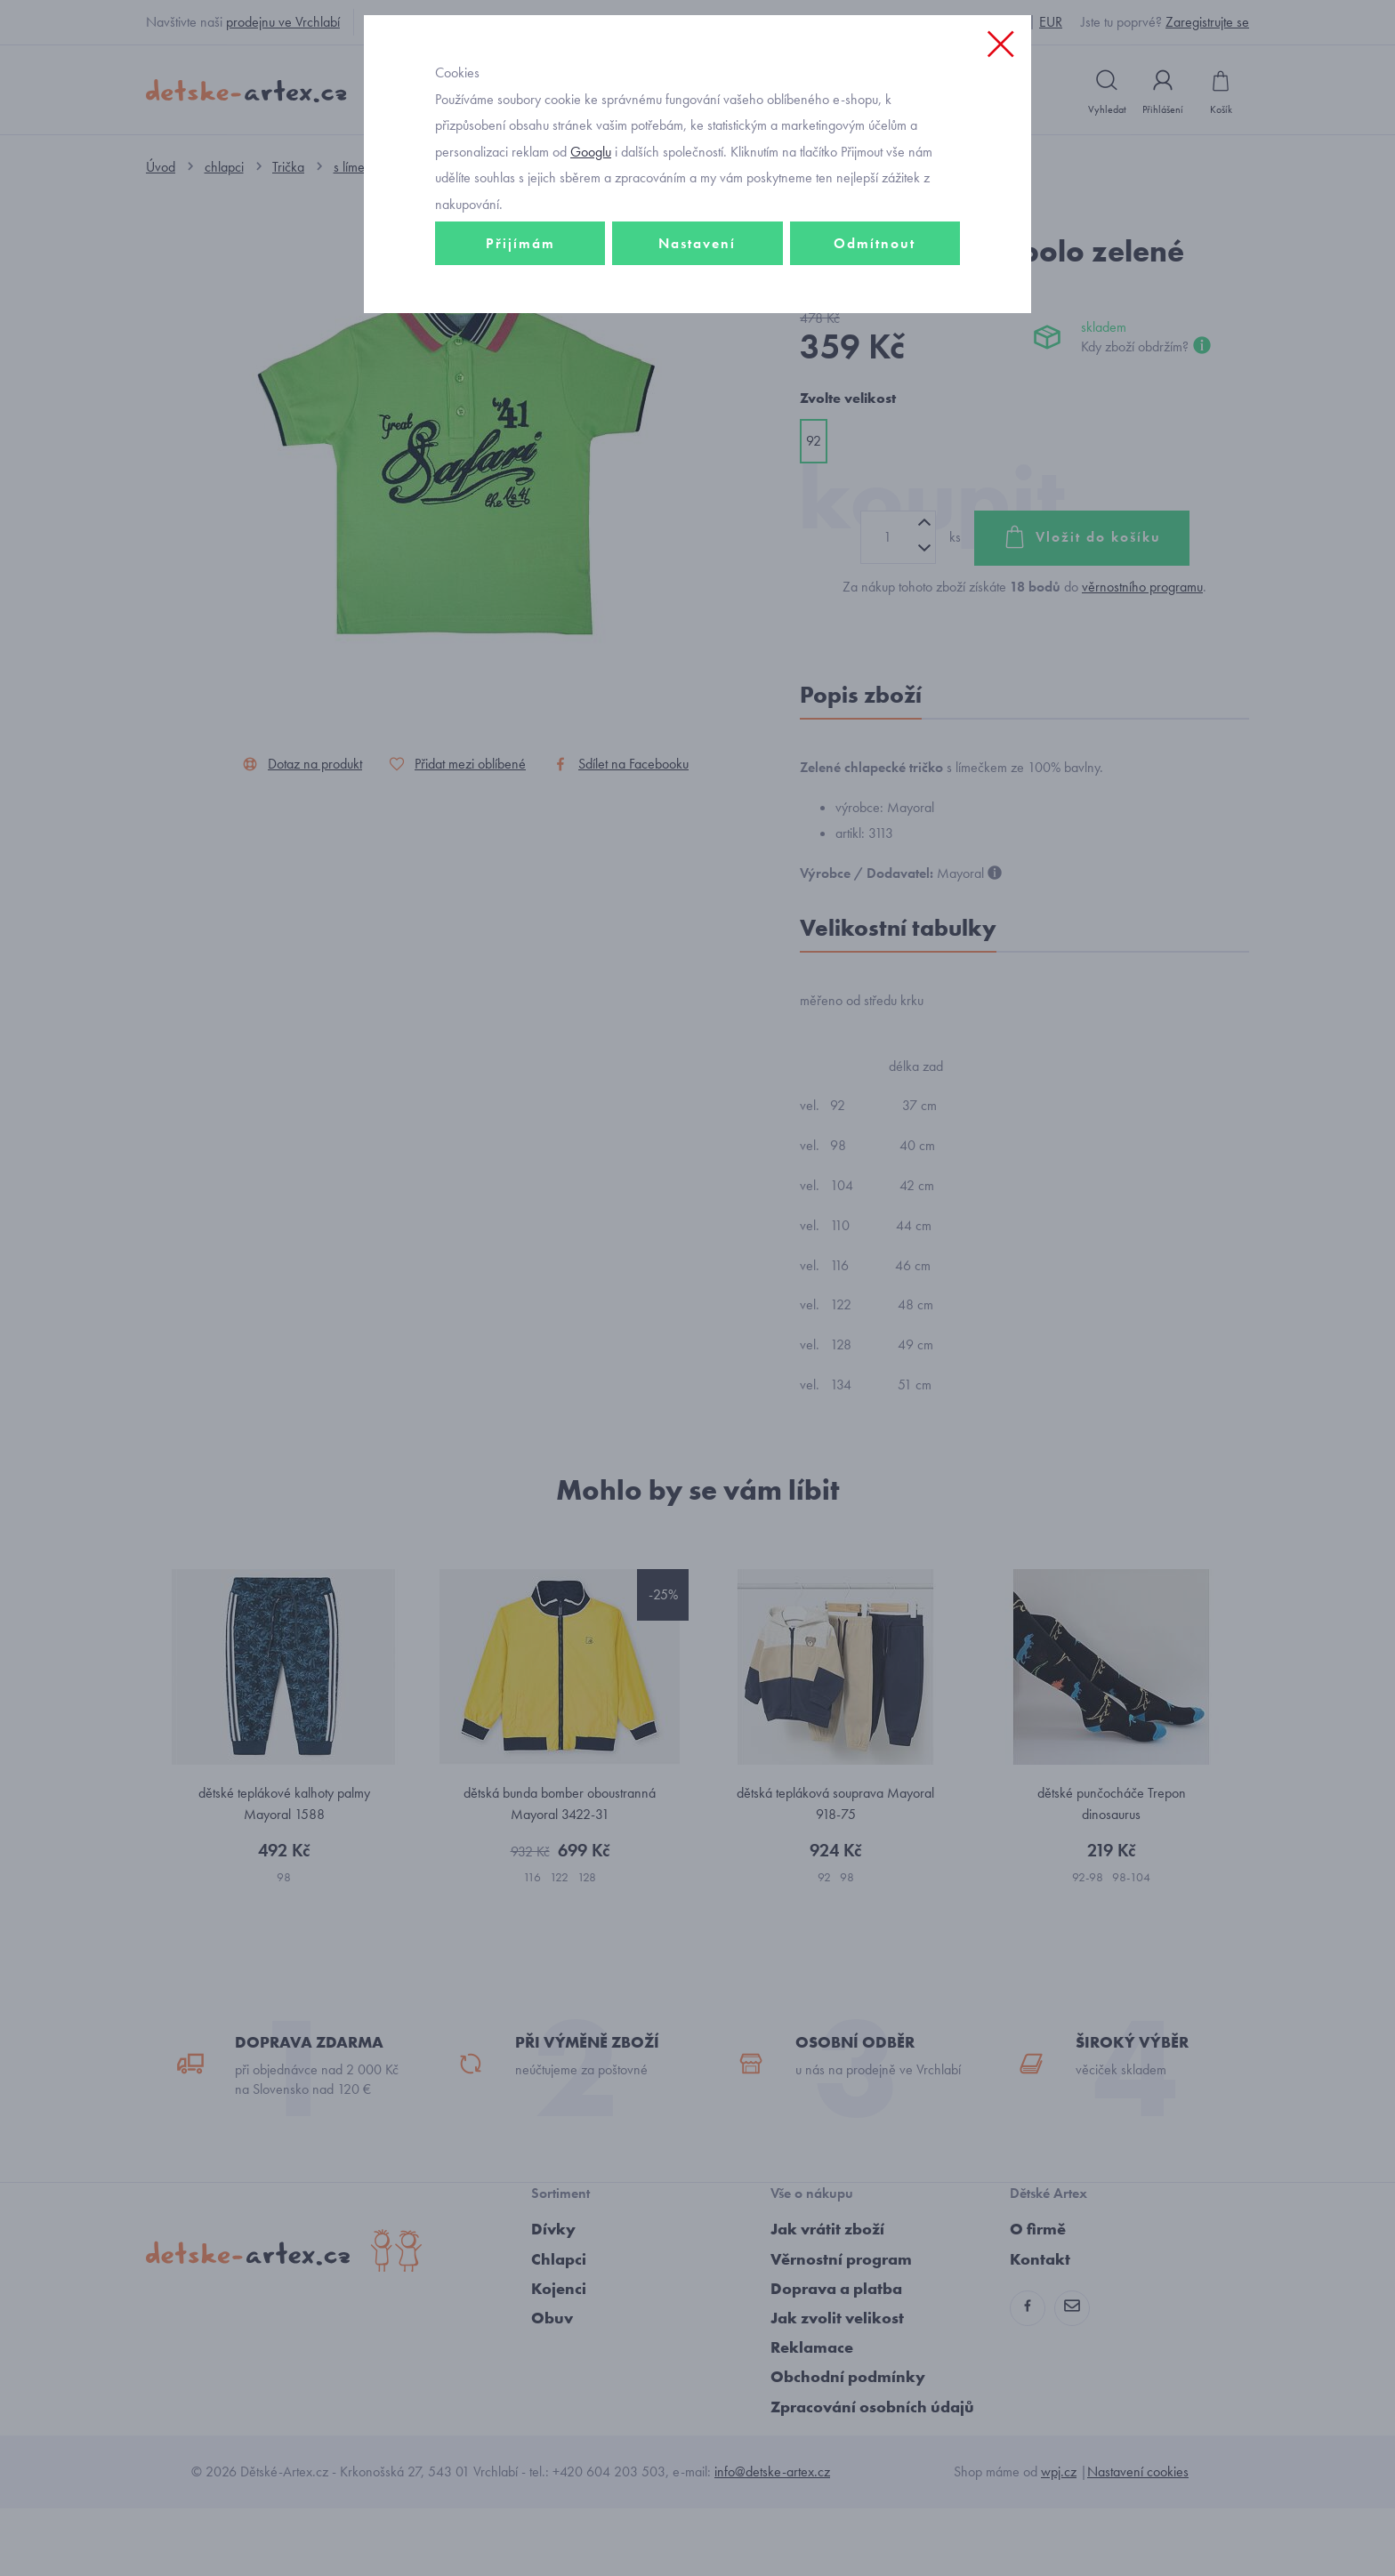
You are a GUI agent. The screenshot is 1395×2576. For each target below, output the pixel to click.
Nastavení (697, 361)
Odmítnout (874, 361)
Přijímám (520, 361)
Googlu (590, 270)
